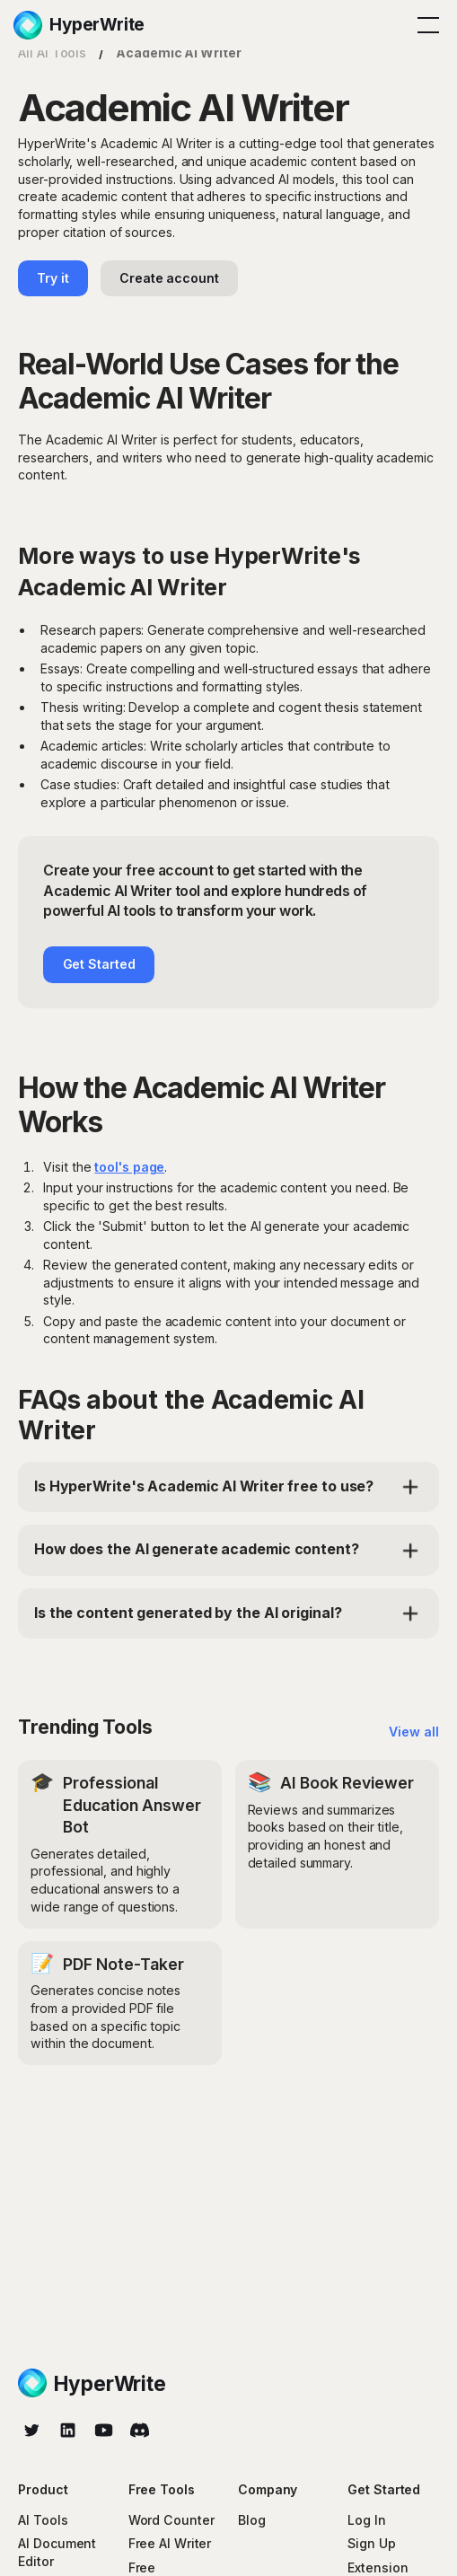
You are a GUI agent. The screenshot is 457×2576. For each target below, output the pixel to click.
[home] (79, 25)
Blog (252, 2520)
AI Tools (42, 2520)
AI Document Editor (57, 2552)
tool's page (129, 1166)
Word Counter (171, 2520)
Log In (366, 2520)
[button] (425, 25)
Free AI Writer (170, 2543)
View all (413, 1731)
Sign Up (371, 2543)
